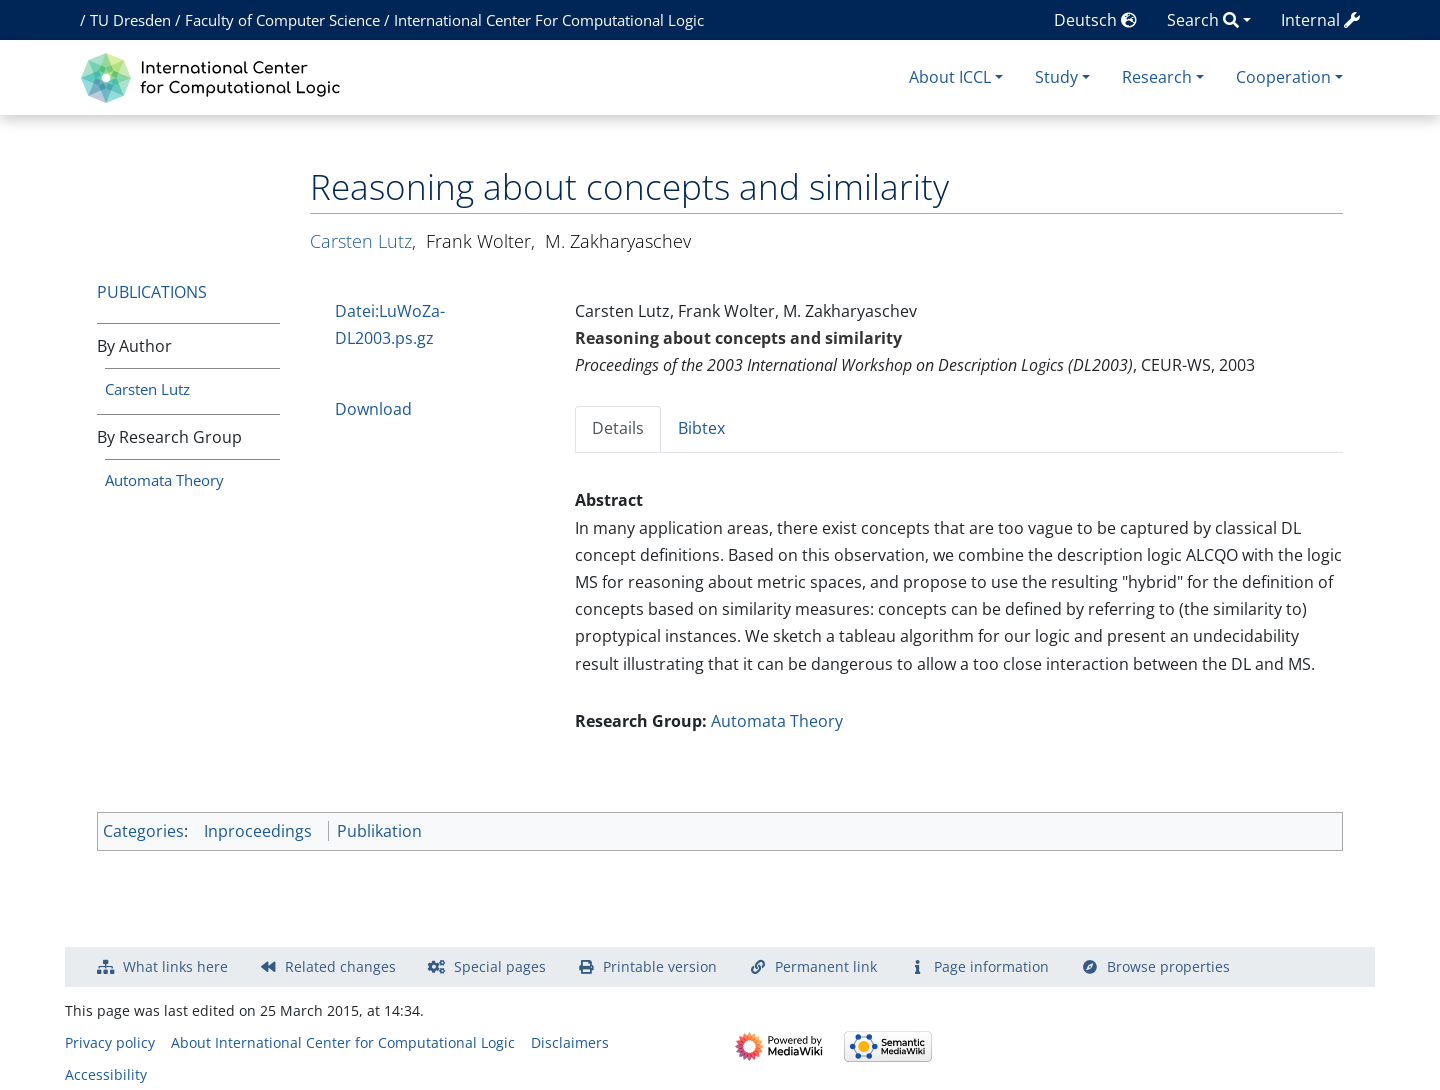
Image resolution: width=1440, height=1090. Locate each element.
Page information (991, 966)
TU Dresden (130, 20)
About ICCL (950, 77)
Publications (152, 292)
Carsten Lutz (147, 389)
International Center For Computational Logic (549, 20)
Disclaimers (570, 1042)
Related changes (340, 966)
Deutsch (1095, 20)
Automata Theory (164, 480)
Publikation (379, 831)
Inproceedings (258, 831)
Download (373, 409)
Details (618, 428)
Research (1157, 77)
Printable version (660, 966)
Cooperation (1283, 77)
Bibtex (701, 428)
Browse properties (1168, 966)
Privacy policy (110, 1042)
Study (1056, 77)
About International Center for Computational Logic (343, 1042)
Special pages (500, 966)
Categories (143, 831)
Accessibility (106, 1074)
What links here (175, 966)
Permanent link (826, 966)
